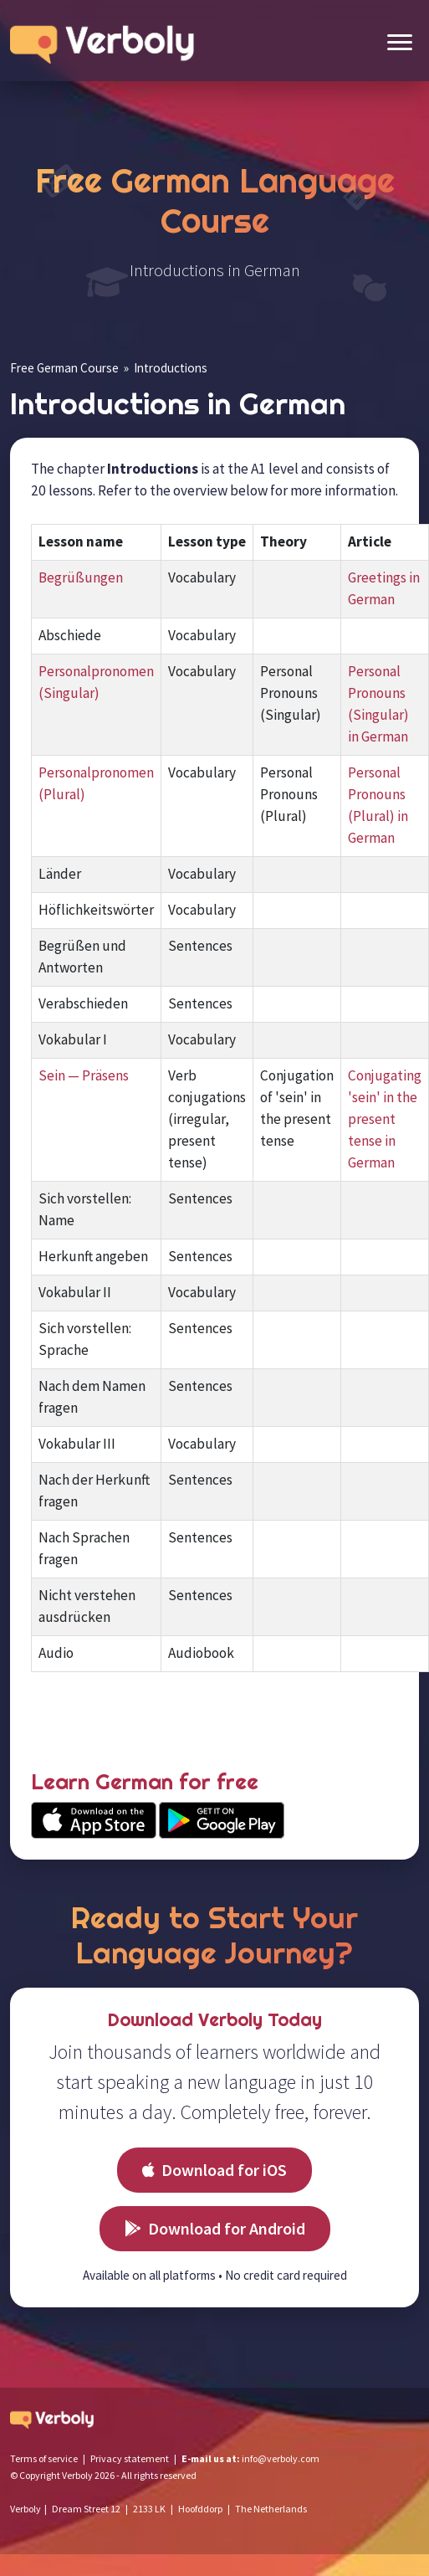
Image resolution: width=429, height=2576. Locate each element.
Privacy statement (129, 2458)
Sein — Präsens (83, 1075)
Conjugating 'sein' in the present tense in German (384, 1119)
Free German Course (64, 368)
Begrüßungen (80, 577)
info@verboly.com (280, 2458)
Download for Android (215, 2228)
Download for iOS (214, 2169)
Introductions (170, 368)
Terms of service (44, 2458)
